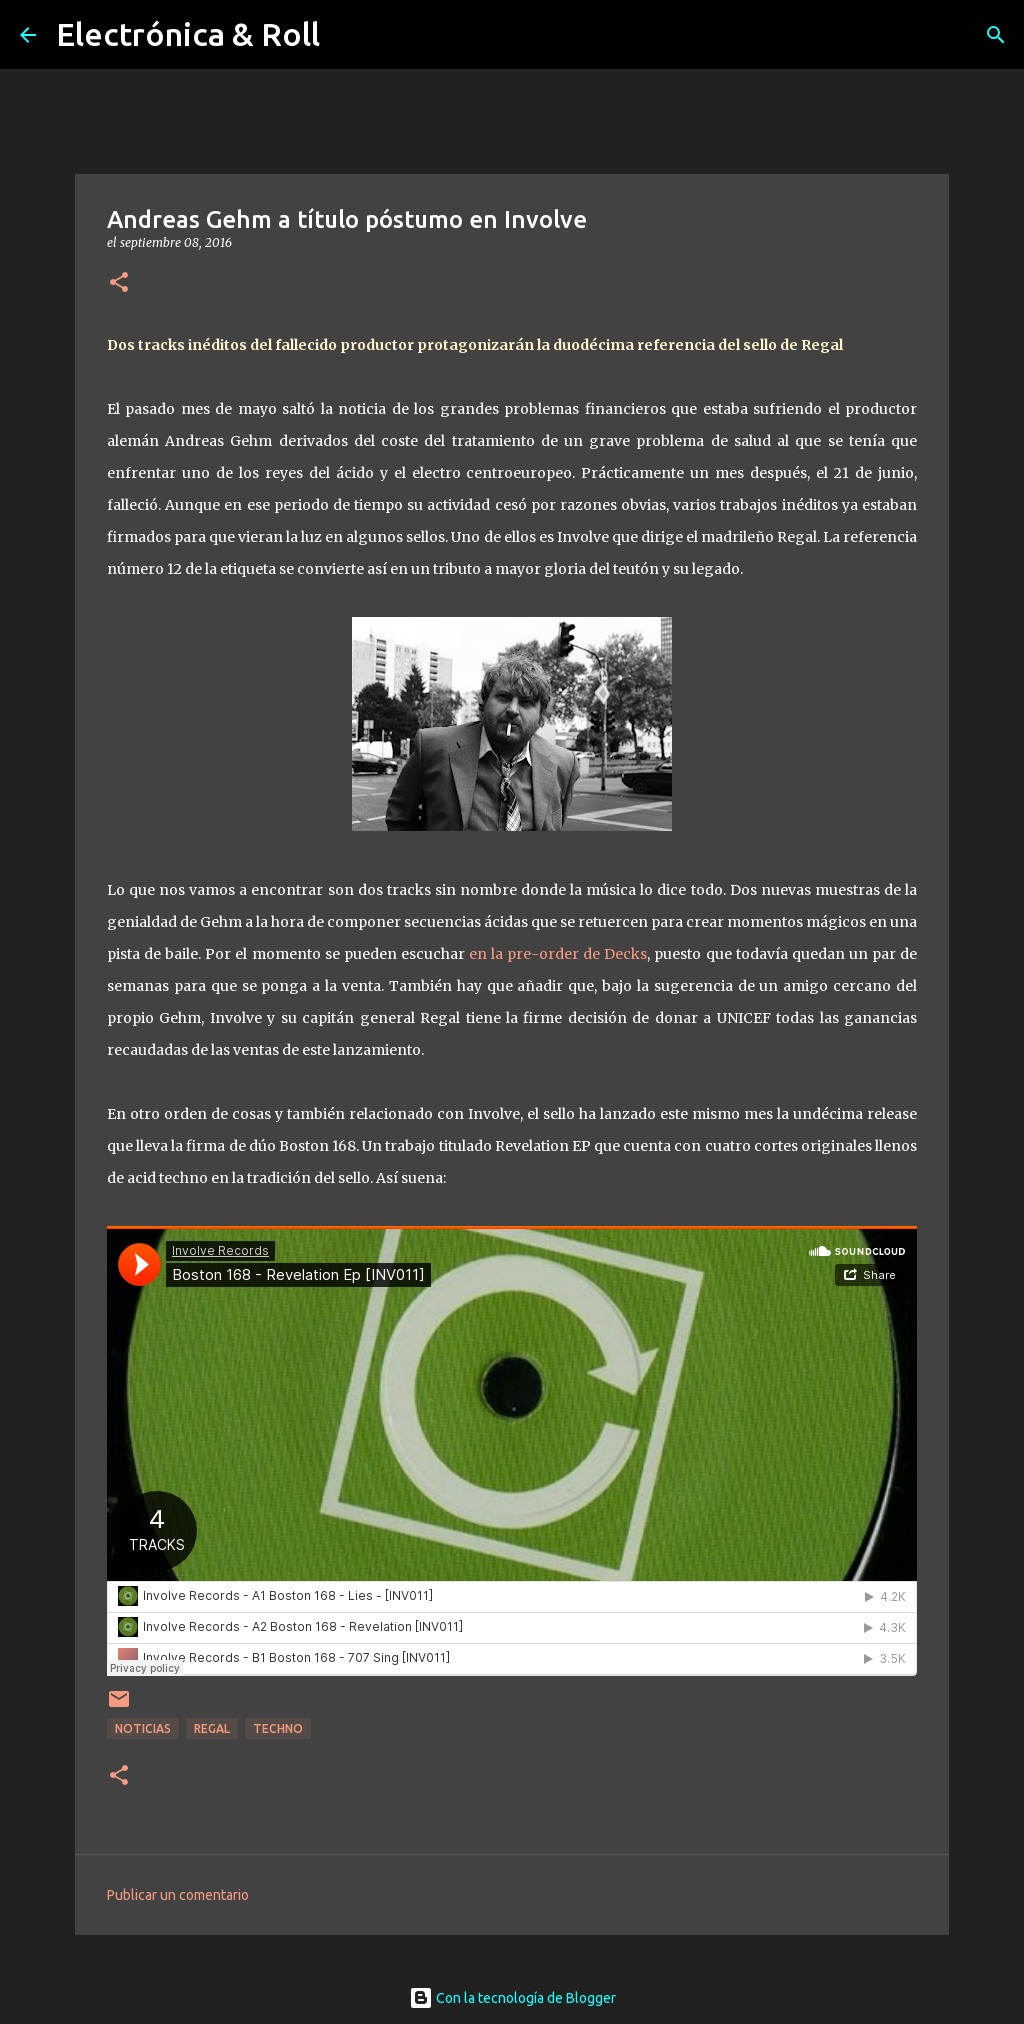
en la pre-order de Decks (558, 954)
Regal (212, 1728)
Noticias (143, 1728)
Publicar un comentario (178, 1895)
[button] (119, 283)
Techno (278, 1728)
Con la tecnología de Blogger (512, 1998)
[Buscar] (996, 35)
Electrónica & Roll (188, 34)
